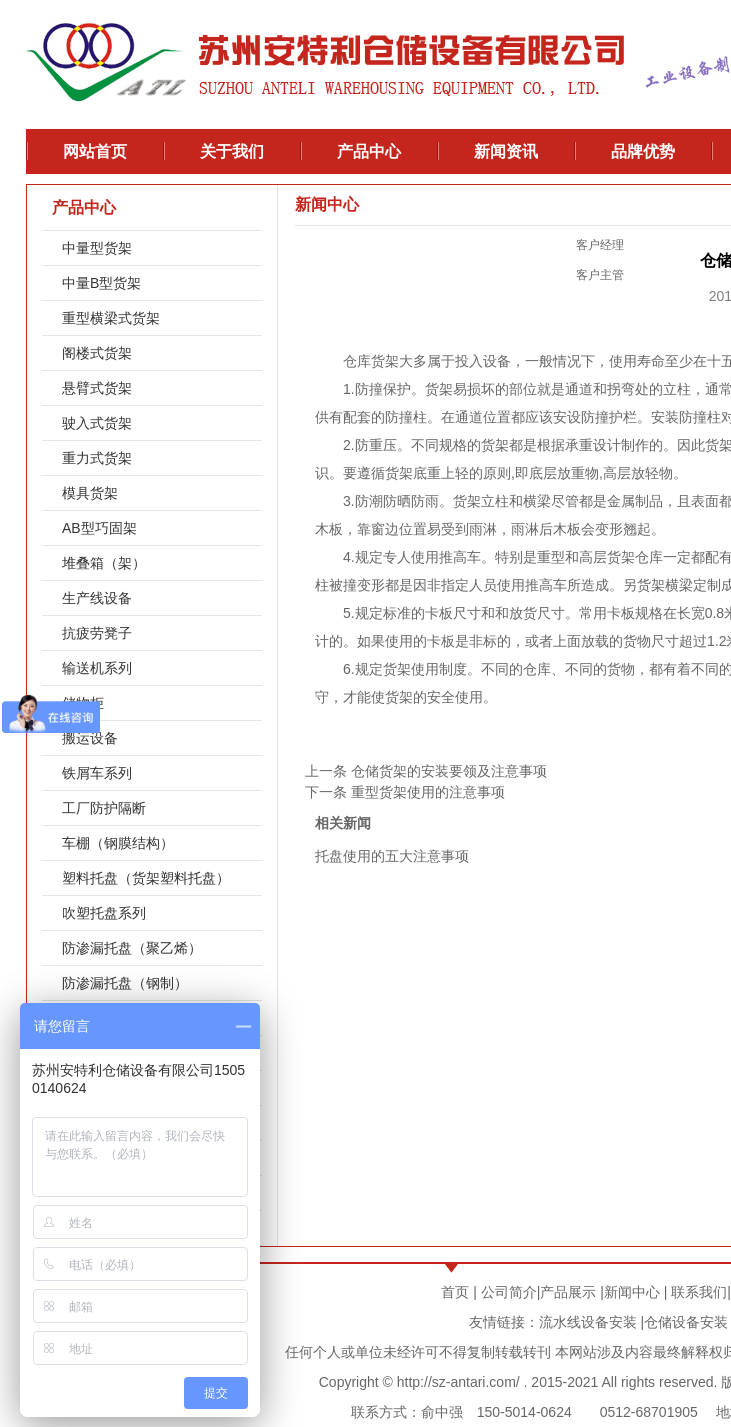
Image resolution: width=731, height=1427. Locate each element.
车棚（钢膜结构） (118, 843)
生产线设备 (97, 598)
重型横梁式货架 (111, 318)
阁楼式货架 (97, 353)
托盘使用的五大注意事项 (392, 856)
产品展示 (568, 1292)
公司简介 (509, 1292)
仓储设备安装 (686, 1322)
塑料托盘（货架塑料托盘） (146, 878)
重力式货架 (97, 458)
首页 (455, 1292)
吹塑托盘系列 (104, 913)
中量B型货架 (101, 283)
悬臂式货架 (97, 388)
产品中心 (84, 207)
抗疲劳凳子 (97, 633)
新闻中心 (632, 1292)
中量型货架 (97, 248)
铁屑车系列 (97, 773)
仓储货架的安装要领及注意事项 (449, 771)
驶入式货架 (97, 423)
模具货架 (90, 493)
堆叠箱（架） (104, 563)
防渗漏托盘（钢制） (125, 983)
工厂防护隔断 (104, 808)
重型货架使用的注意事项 (428, 792)
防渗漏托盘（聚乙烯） (132, 948)
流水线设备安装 (588, 1322)
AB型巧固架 (99, 528)
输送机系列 (97, 668)
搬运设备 (90, 738)
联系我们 (699, 1292)
